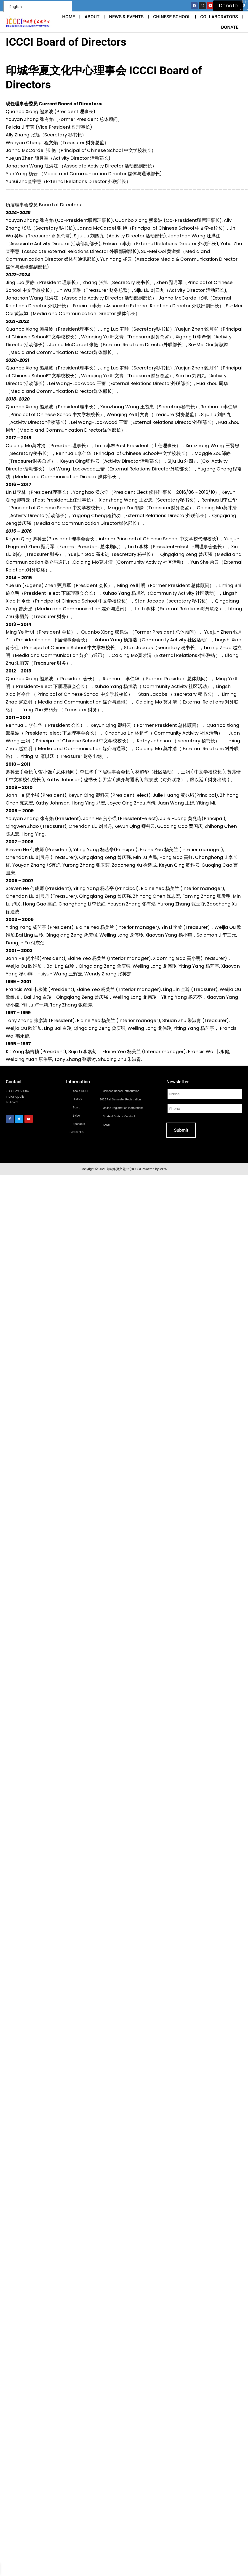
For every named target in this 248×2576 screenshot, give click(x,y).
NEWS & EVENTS (126, 16)
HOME (68, 16)
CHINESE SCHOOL (172, 16)
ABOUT (92, 16)
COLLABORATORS (219, 16)
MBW (163, 1169)
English (15, 6)
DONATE (229, 27)
